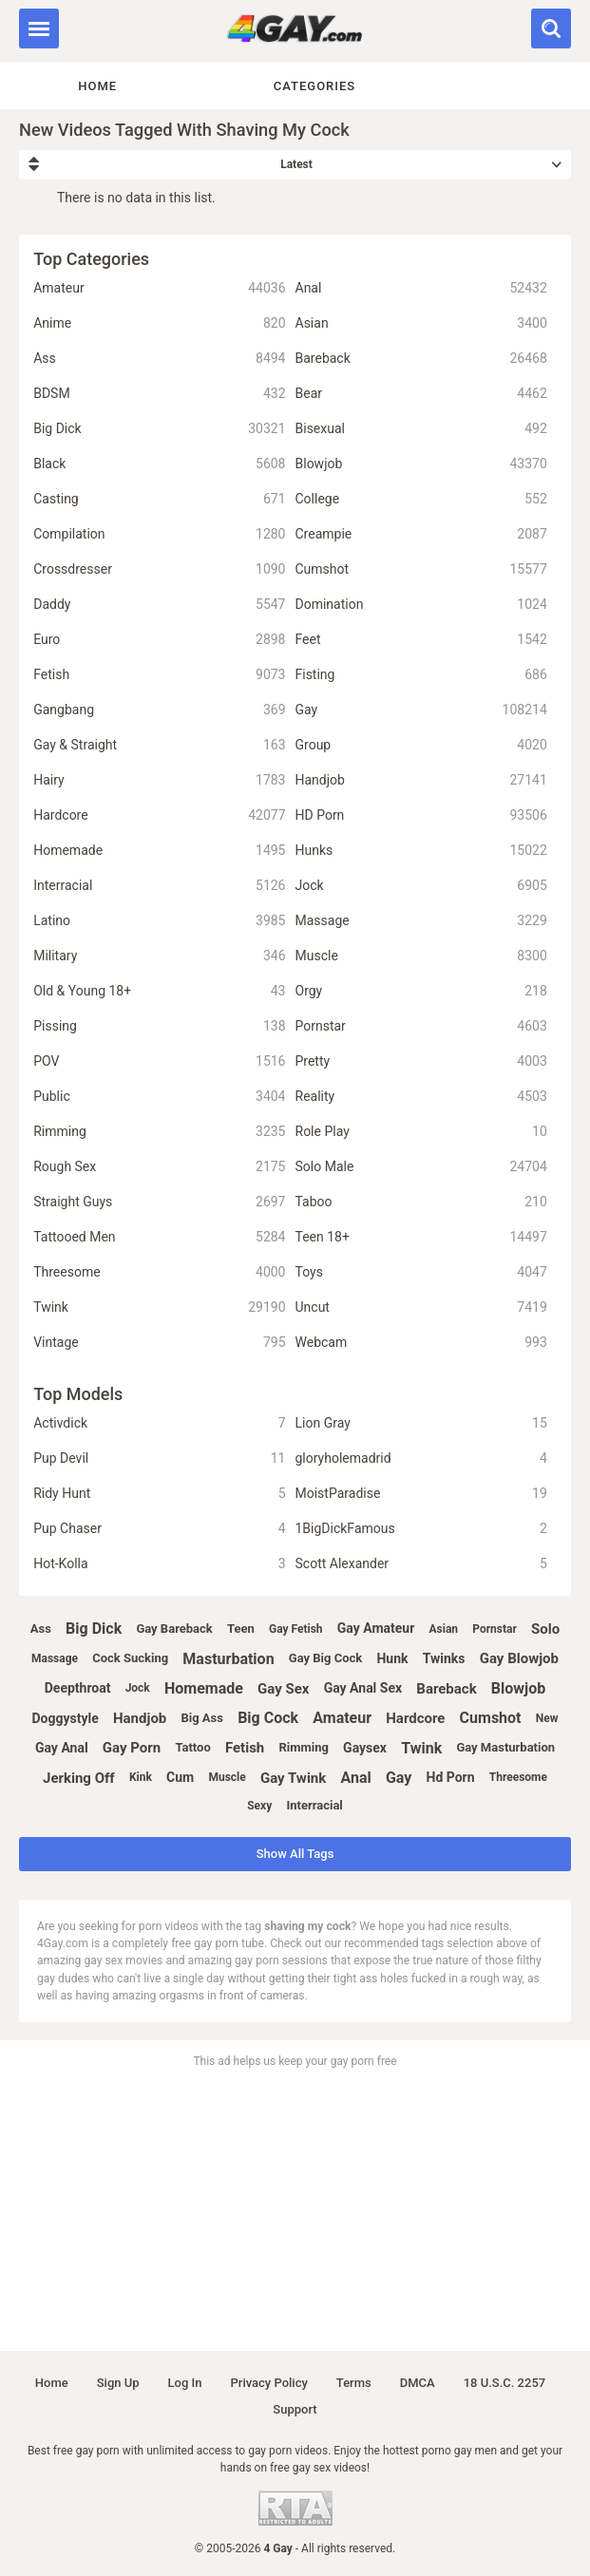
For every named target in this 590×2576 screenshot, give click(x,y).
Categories (314, 86)
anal (355, 1778)
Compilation (159, 534)
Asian (421, 323)
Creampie (421, 534)
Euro (159, 640)
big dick (94, 1628)
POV (159, 1061)
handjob (139, 1718)
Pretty (421, 1061)
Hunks (421, 851)
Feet (421, 640)
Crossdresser (159, 569)
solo (545, 1629)
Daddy (159, 605)
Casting (159, 499)
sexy (259, 1805)
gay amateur (376, 1628)
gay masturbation (505, 1747)
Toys (421, 1272)
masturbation (228, 1659)
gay (398, 1778)
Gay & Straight (159, 745)
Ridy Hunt (159, 1494)
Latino (159, 921)
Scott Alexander (421, 1564)
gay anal (61, 1747)
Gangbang (159, 710)
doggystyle (65, 1718)
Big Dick (159, 429)
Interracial (159, 886)
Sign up (118, 2383)
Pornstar (421, 1026)
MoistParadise (421, 1494)
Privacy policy (268, 2383)
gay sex (283, 1688)
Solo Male (421, 1167)
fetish (244, 1747)
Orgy (421, 991)
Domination (421, 605)
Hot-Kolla (159, 1564)
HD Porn (421, 815)
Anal (421, 288)
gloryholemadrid (421, 1458)
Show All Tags (295, 1854)
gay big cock (325, 1658)
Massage (421, 921)
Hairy (159, 780)
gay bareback (174, 1628)
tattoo (192, 1747)
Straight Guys (159, 1202)
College (421, 499)
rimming (303, 1747)
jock (137, 1688)
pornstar (494, 1629)
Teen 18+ (421, 1237)
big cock (268, 1718)
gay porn (132, 1747)
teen (241, 1628)
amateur (342, 1718)
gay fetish (296, 1629)
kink (140, 1777)
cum (180, 1777)
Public (159, 1097)
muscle (226, 1777)
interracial (314, 1805)
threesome (518, 1777)
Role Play (421, 1132)
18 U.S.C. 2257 (505, 2383)
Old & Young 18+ (159, 991)
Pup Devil (159, 1458)
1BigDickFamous (421, 1529)
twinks (444, 1658)
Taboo (421, 1202)
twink (421, 1748)
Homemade (159, 851)
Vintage (159, 1343)
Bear (421, 394)
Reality (421, 1097)
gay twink (293, 1778)
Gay (421, 710)
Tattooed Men (159, 1237)
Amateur (159, 288)
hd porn (451, 1777)
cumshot (491, 1718)
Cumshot (421, 569)
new (547, 1718)
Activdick (159, 1423)
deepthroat (78, 1687)
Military (159, 956)
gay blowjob (519, 1658)
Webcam (421, 1343)
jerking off (79, 1778)
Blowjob (421, 464)
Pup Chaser (159, 1529)
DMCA (417, 2383)
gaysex (365, 1747)
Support (294, 2409)
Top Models (78, 1394)
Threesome (159, 1272)
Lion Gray (421, 1423)
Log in (185, 2383)
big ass (201, 1718)
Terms (353, 2383)
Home (97, 86)
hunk (392, 1658)
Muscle (421, 956)
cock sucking (130, 1658)
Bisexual (421, 429)
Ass (159, 358)
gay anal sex (363, 1687)
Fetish (159, 675)
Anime (159, 323)
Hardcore (159, 815)
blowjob (518, 1688)
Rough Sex (159, 1167)
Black (159, 464)
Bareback (421, 358)
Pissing (159, 1026)
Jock (421, 886)
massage (54, 1658)
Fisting (421, 675)
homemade (203, 1688)
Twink (159, 1307)
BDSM (159, 394)
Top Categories (91, 259)
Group (421, 745)
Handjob (421, 780)
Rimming (159, 1132)
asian (443, 1629)
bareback (446, 1688)
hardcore (415, 1718)
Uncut (421, 1307)
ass (40, 1628)
